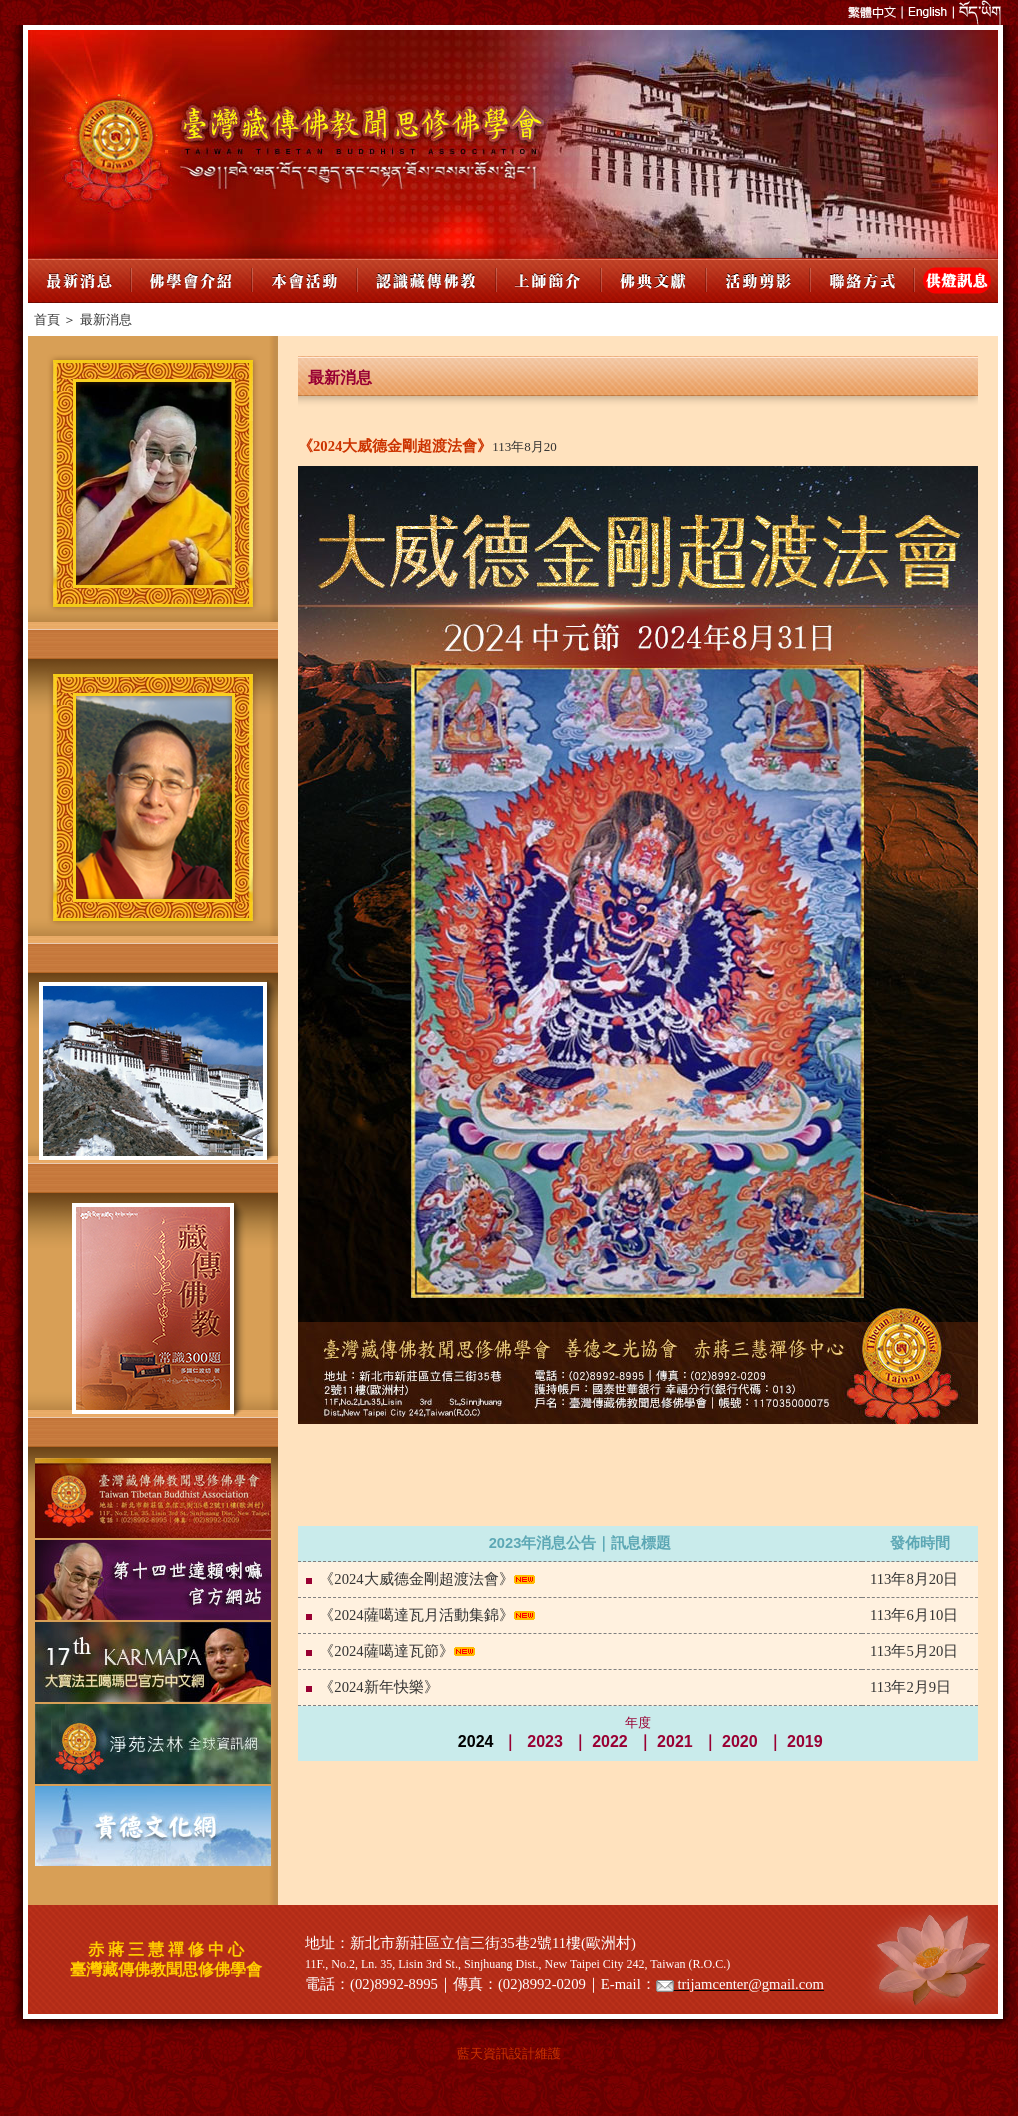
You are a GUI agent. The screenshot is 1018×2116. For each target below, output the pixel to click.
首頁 (47, 319)
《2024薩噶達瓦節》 (386, 1651)
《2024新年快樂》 (378, 1687)
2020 (740, 1741)
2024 (476, 1741)
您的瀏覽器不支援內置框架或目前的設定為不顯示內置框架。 (513, 144)
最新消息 (106, 319)
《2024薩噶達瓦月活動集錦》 (416, 1615)
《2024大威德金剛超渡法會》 (416, 1579)
